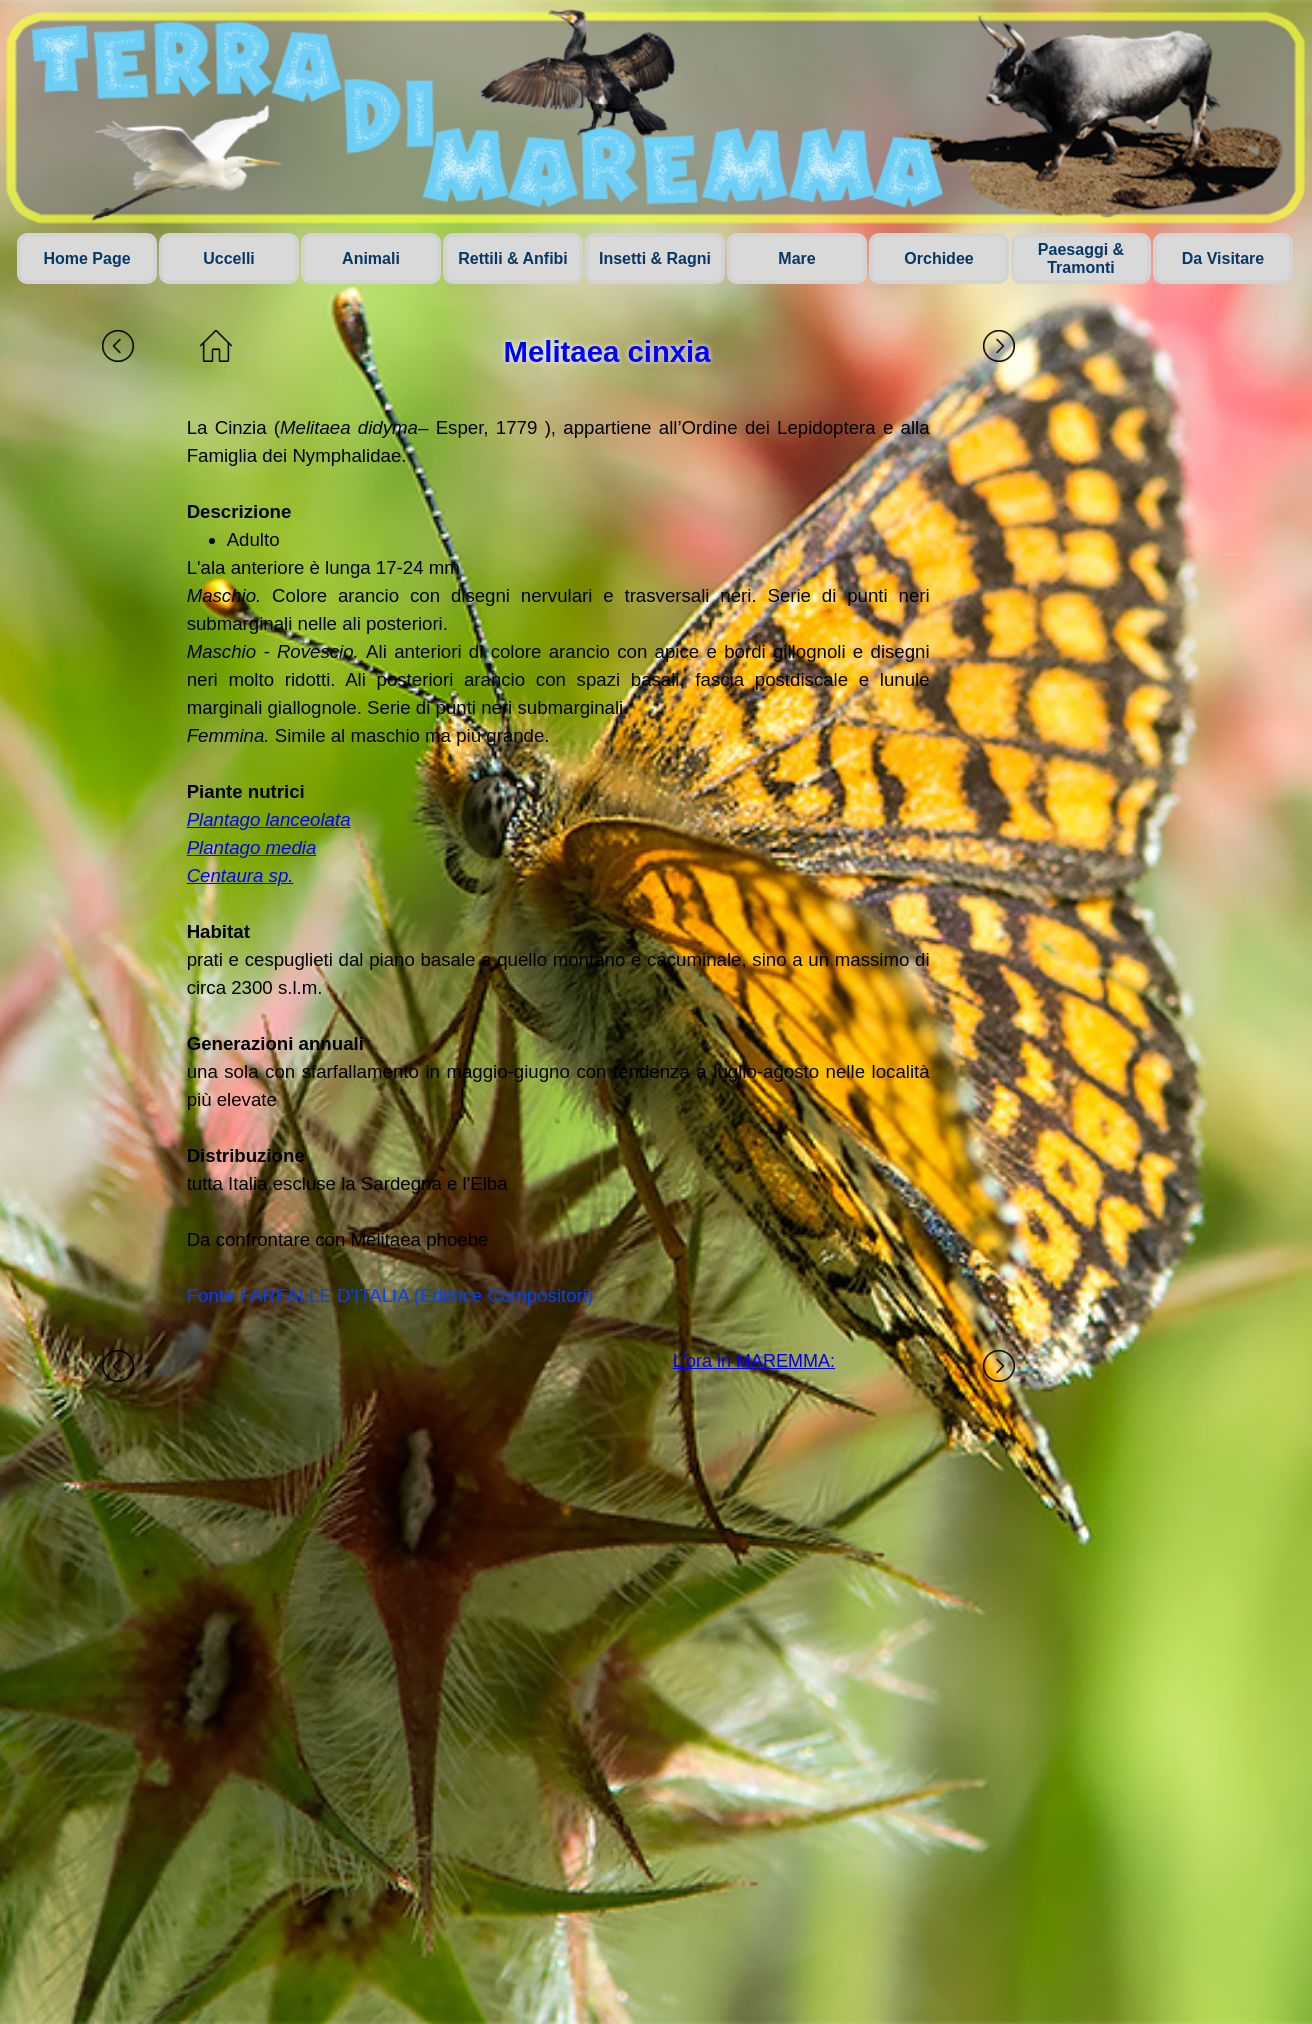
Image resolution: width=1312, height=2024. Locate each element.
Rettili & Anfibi (513, 258)
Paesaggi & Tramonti (1081, 258)
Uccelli (229, 258)
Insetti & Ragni (655, 258)
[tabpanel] (558, 862)
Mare (796, 258)
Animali (371, 258)
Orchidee (938, 258)
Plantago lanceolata (269, 819)
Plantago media (252, 847)
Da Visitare (1223, 258)
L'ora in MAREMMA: (754, 1361)
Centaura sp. (240, 875)
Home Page (86, 258)
